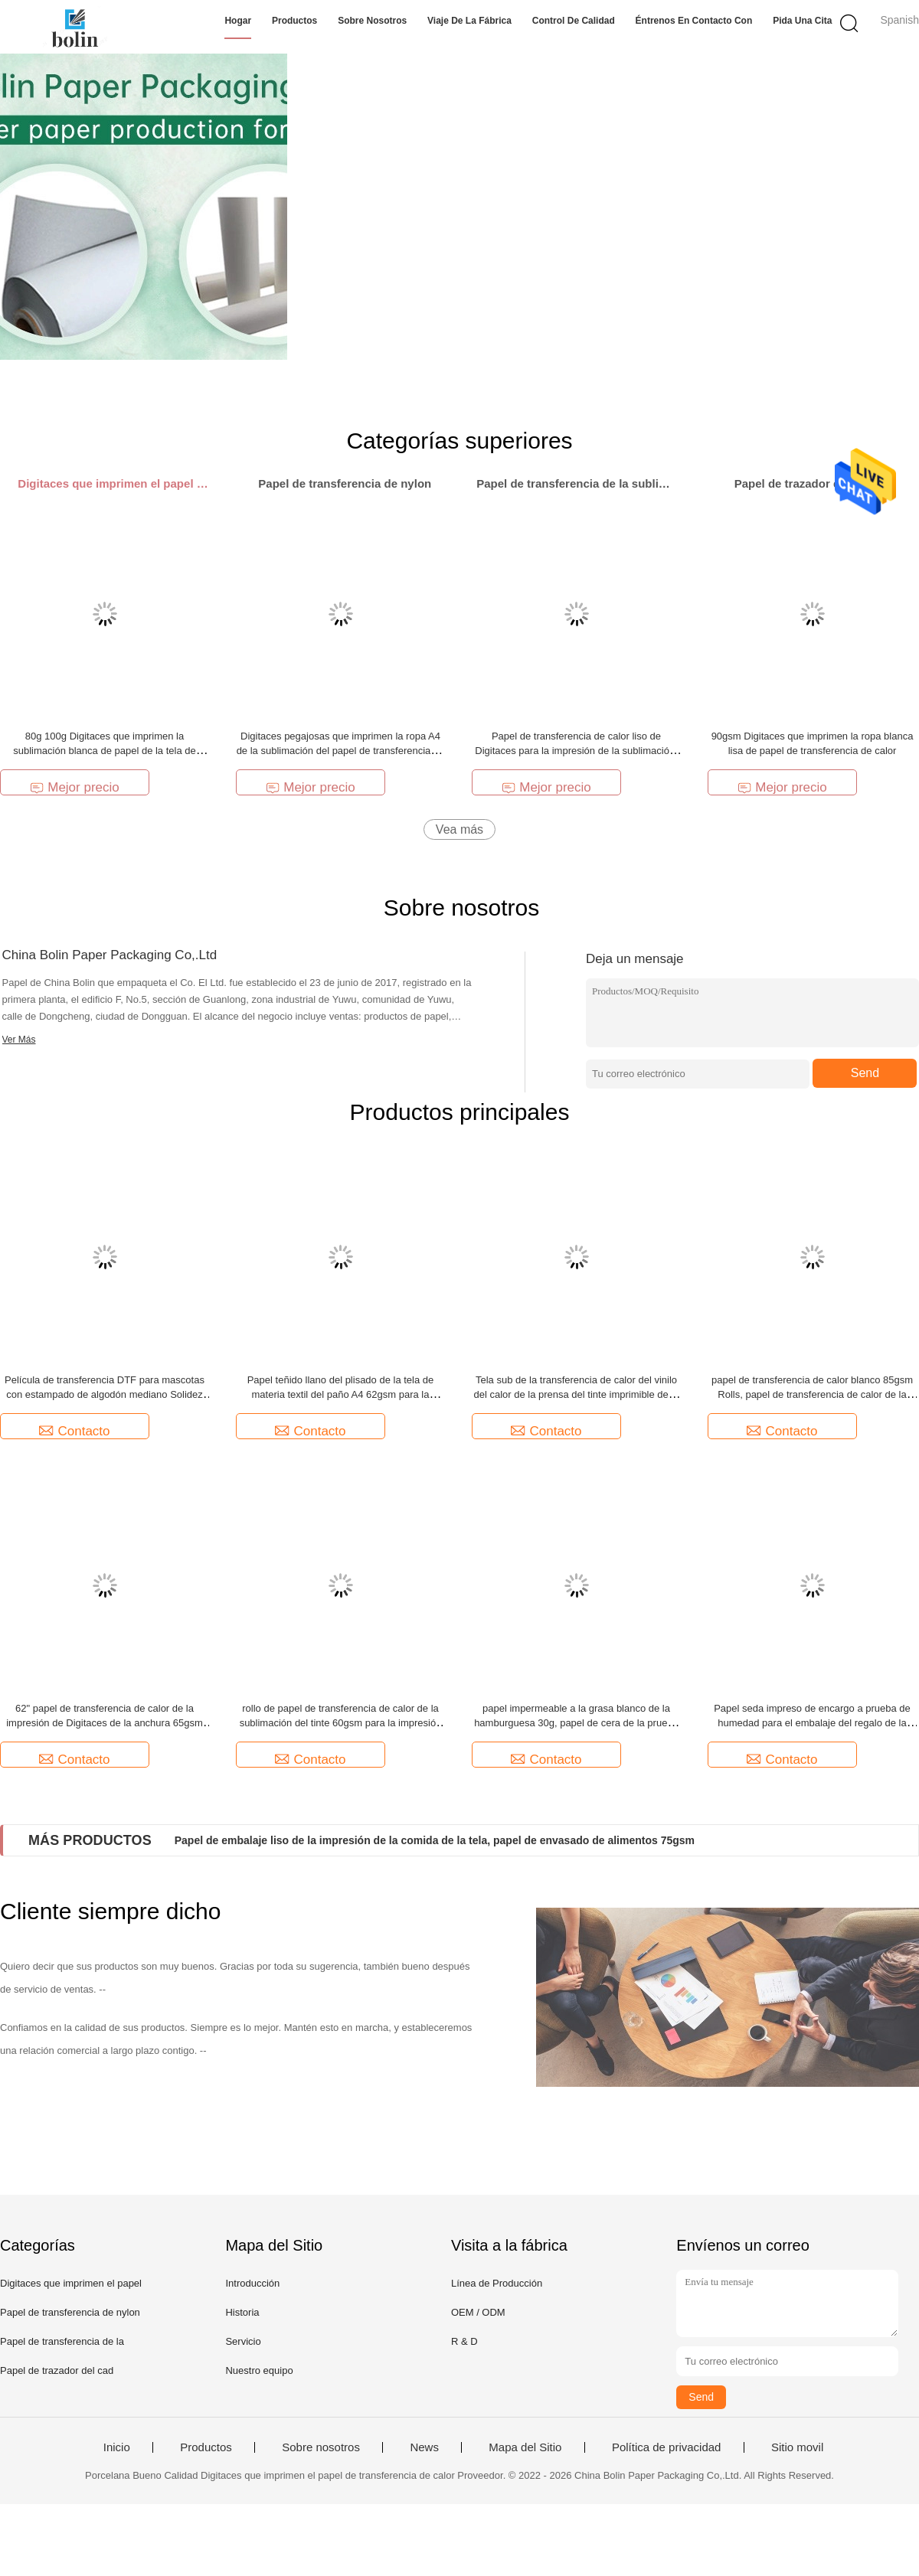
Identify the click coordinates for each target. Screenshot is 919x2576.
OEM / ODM (478, 2312)
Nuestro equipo (259, 2370)
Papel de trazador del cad (56, 2370)
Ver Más (19, 1039)
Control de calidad (573, 20)
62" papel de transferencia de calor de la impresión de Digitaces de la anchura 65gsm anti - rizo (104, 1723)
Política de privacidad (666, 2447)
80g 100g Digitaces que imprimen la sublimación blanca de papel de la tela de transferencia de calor (104, 750)
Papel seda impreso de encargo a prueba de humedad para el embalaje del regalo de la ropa (812, 1723)
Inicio (116, 2447)
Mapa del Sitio (525, 2447)
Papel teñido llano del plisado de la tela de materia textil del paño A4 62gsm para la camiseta (340, 1394)
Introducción (252, 2283)
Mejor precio (74, 787)
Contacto (74, 1431)
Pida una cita (802, 20)
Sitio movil (797, 2447)
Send (865, 1072)
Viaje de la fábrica (469, 20)
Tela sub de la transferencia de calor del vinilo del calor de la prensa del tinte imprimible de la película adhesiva (576, 1394)
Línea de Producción (496, 2283)
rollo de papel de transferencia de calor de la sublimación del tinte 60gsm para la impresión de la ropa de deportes (341, 1723)
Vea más (459, 829)
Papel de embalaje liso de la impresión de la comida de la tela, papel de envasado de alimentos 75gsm (435, 1840)
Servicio (242, 2341)
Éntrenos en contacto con (694, 20)
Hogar (237, 20)
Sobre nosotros (372, 20)
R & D (464, 2341)
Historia (242, 2312)
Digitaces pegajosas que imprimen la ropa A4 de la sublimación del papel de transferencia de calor (341, 750)
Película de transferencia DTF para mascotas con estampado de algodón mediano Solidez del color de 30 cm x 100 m (104, 1394)
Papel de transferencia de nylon (70, 2312)
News (424, 2447)
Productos (294, 20)
